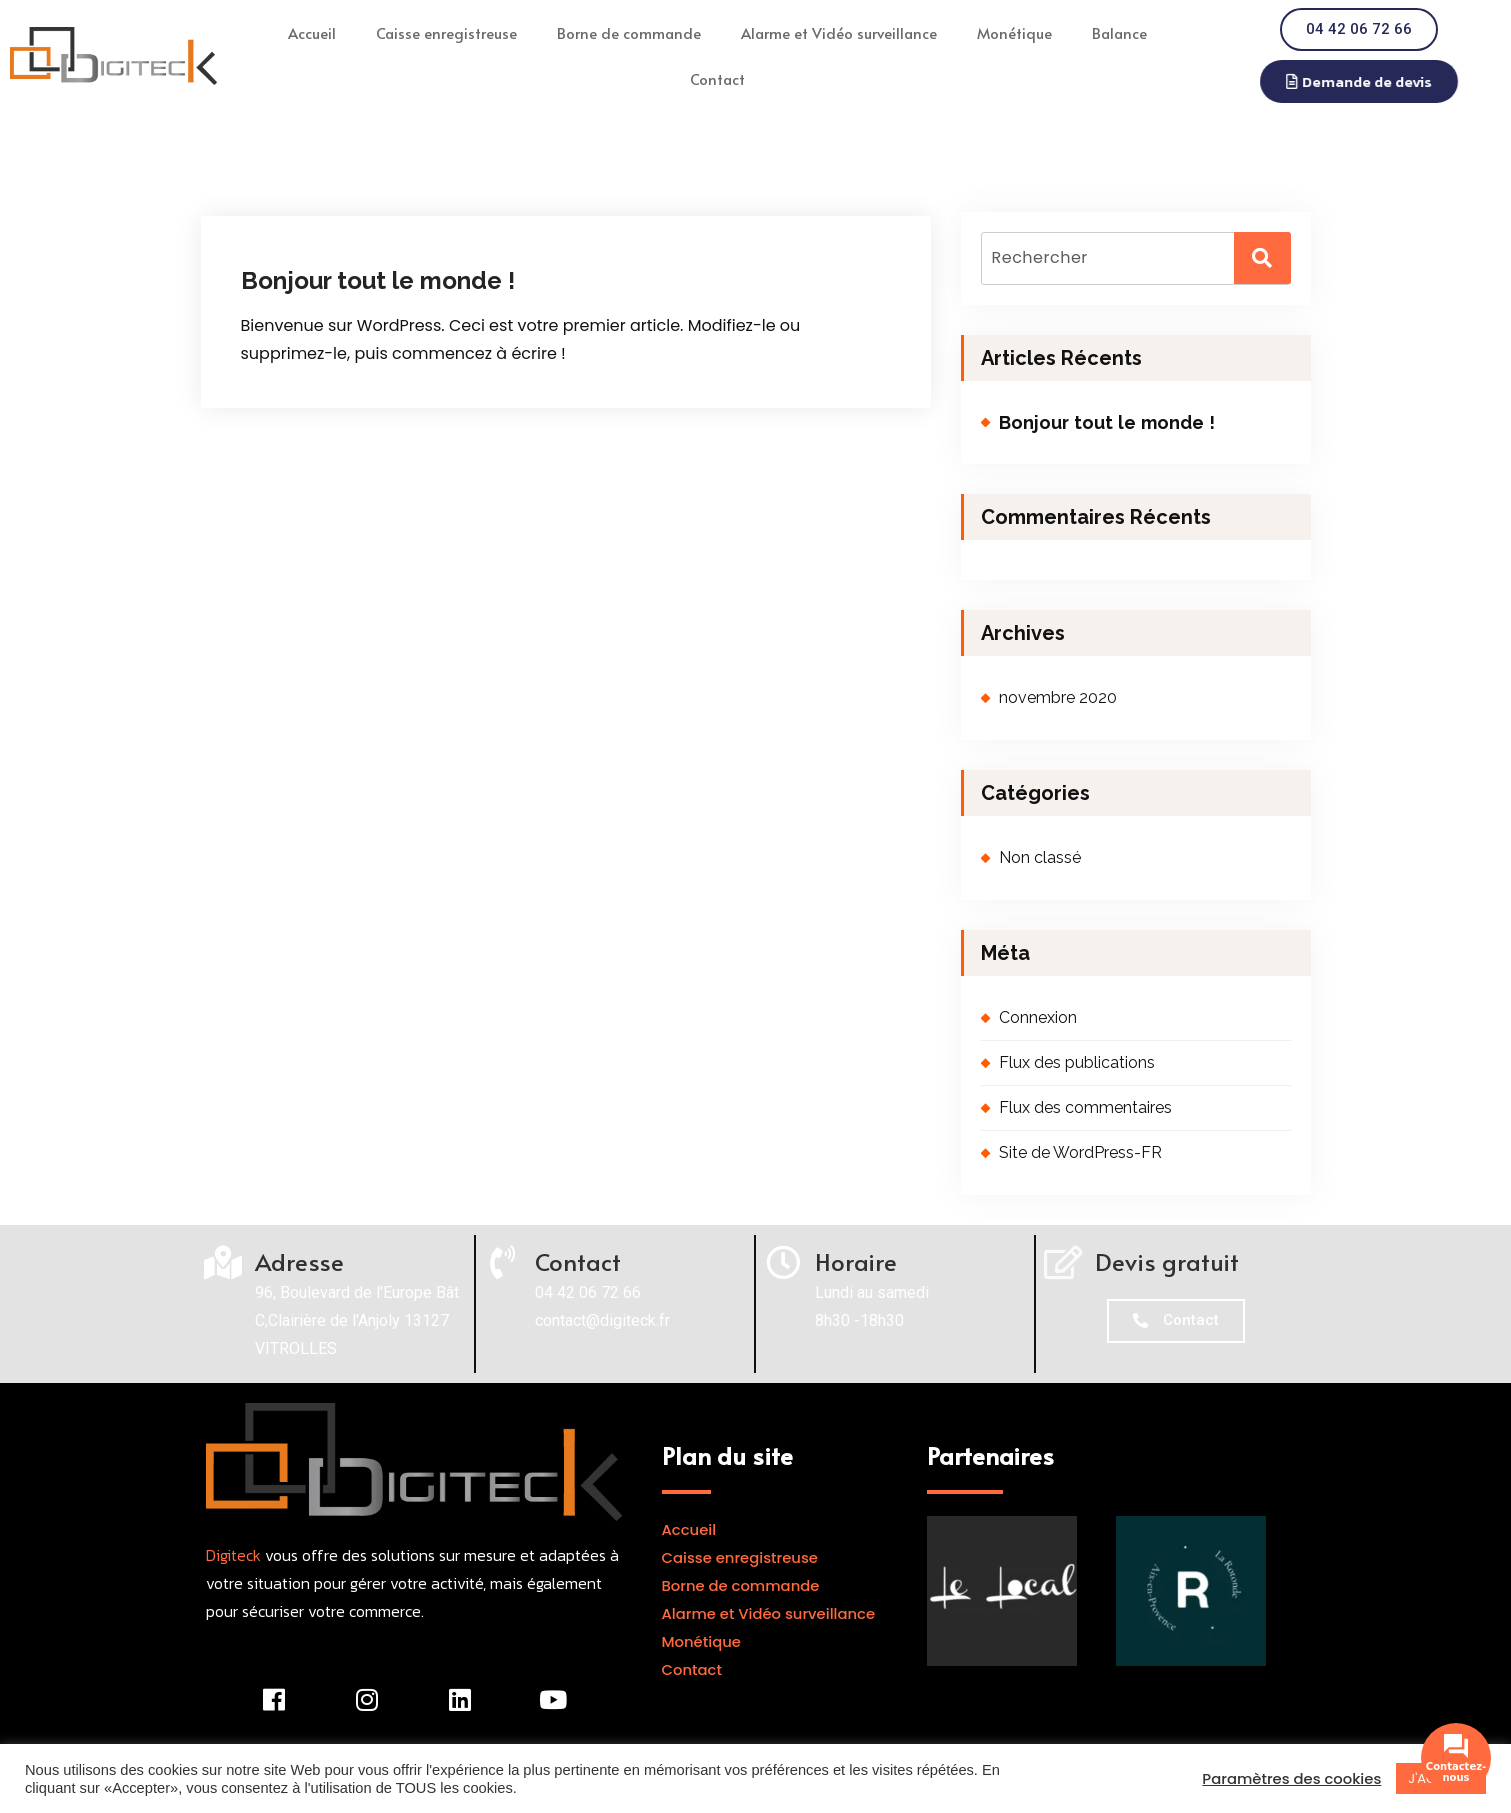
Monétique (1014, 33)
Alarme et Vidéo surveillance (839, 33)
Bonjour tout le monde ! (378, 280)
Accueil (312, 33)
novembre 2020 (1058, 697)
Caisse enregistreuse (446, 33)
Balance (1119, 33)
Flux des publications (1077, 1062)
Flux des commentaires (1085, 1107)
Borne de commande (629, 33)
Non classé (1040, 857)
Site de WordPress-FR (1080, 1152)
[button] (1370, 81)
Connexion (1038, 1017)
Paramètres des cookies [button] (1291, 1778)
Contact (717, 79)
